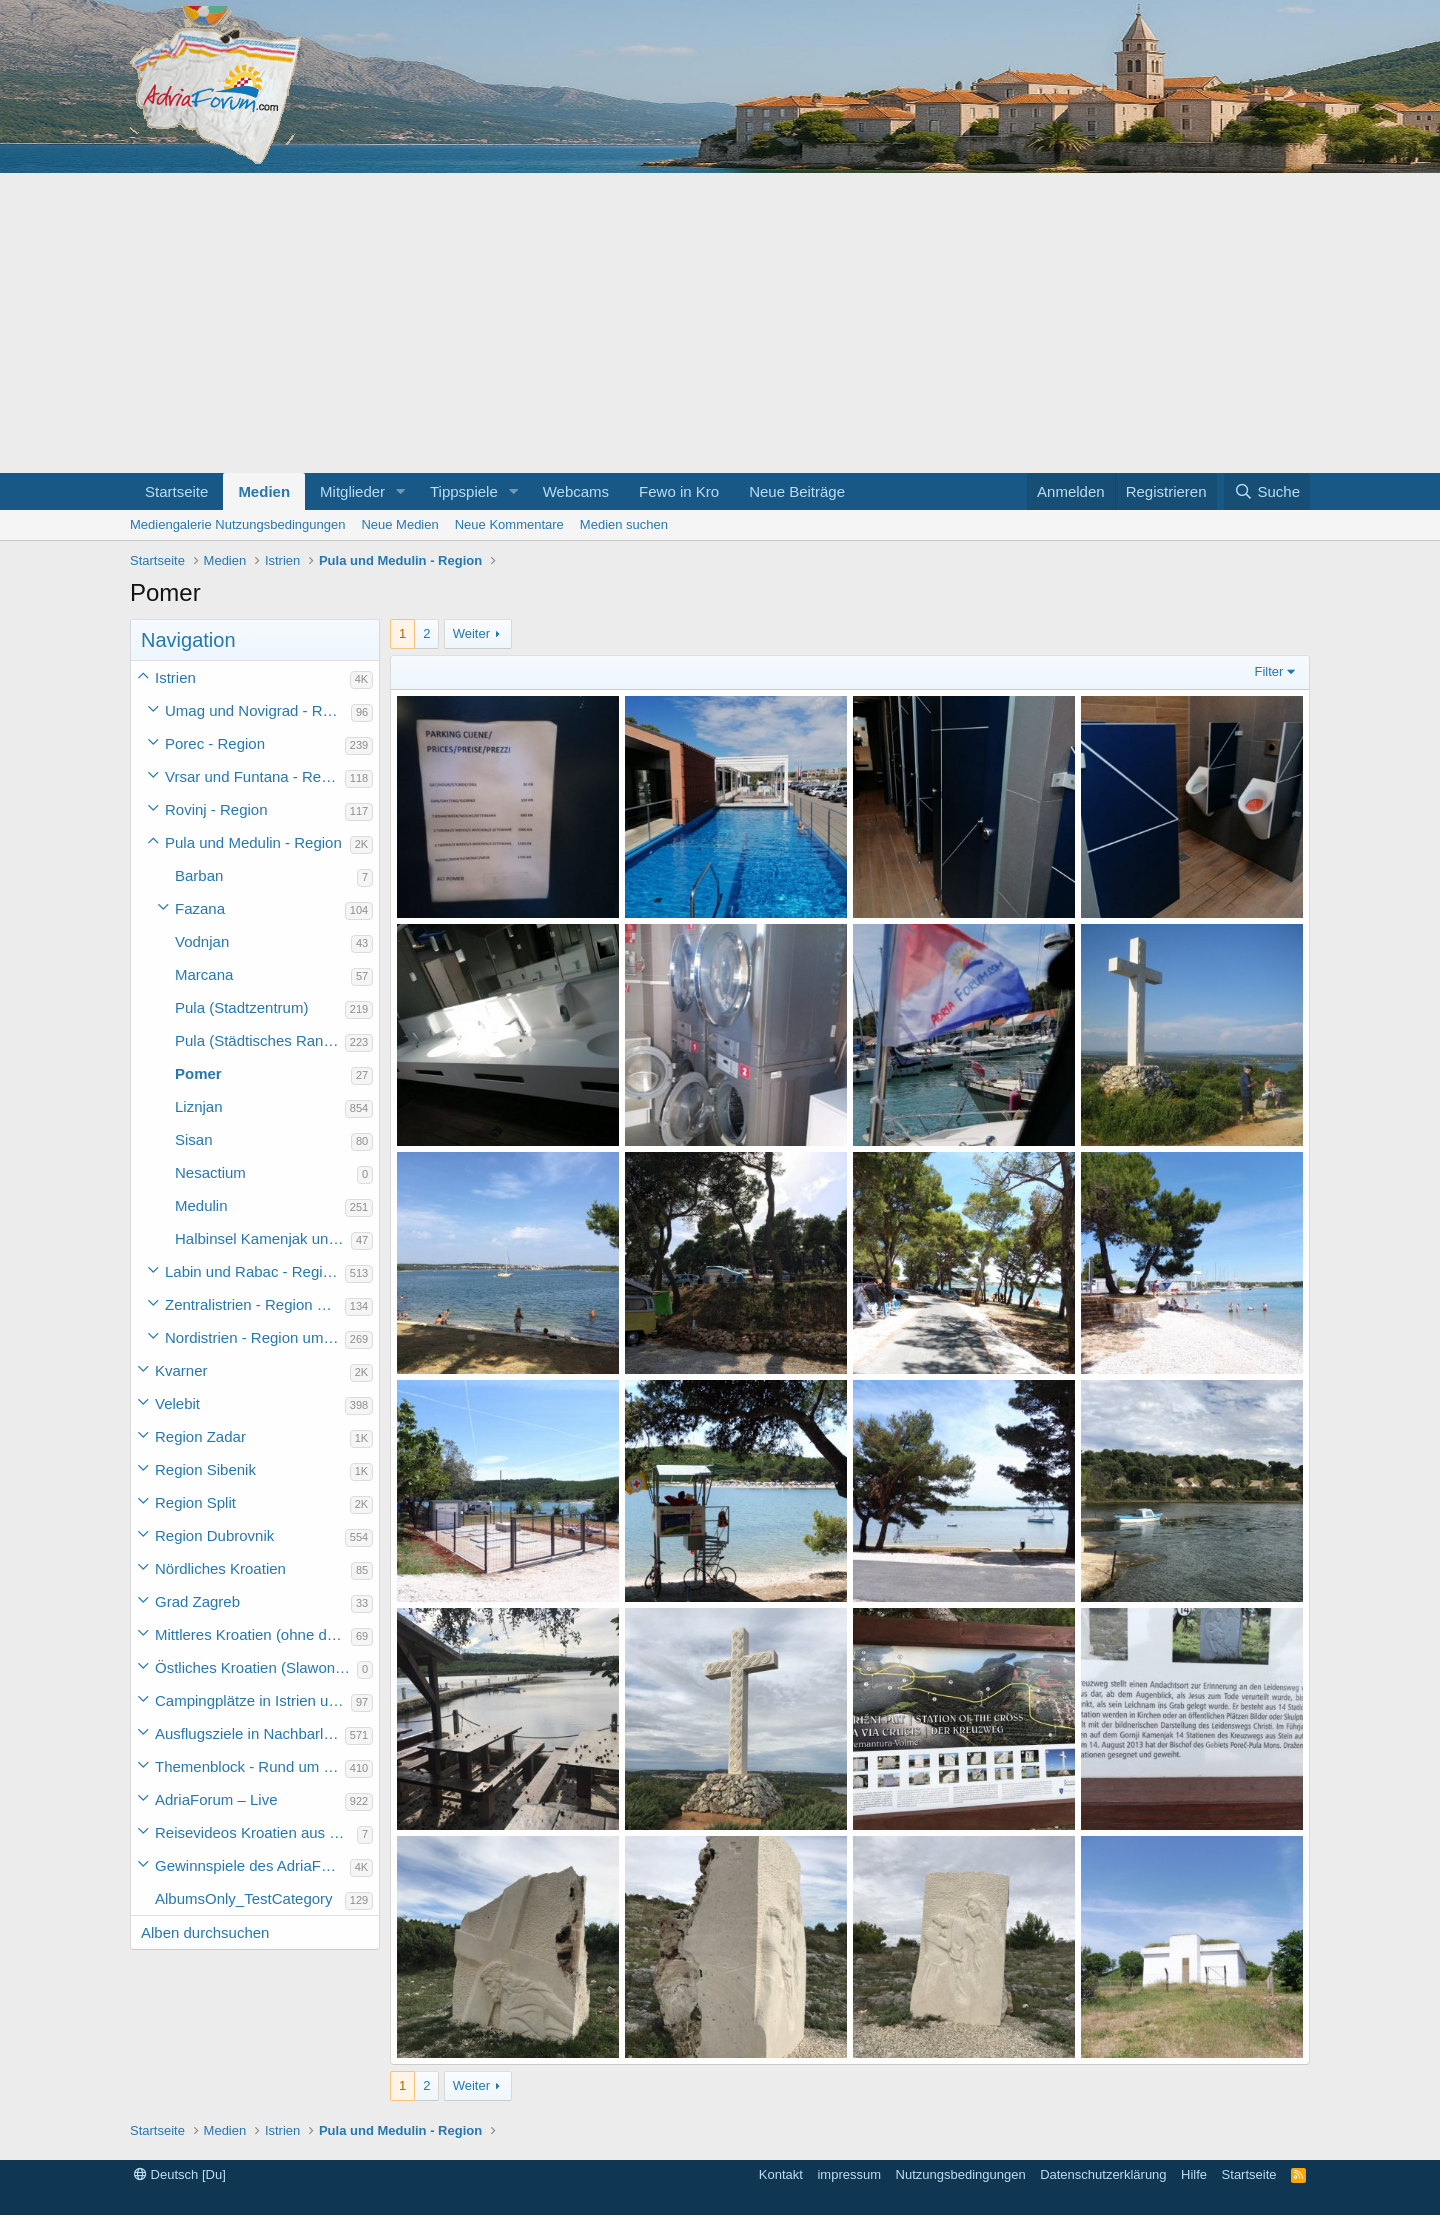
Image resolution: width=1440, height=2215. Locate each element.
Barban (199, 875)
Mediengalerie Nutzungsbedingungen (237, 524)
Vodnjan (202, 941)
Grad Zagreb (197, 1601)
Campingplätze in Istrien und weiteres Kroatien (253, 1700)
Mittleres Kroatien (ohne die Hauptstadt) (253, 1634)
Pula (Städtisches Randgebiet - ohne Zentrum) (260, 1040)
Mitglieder (352, 491)
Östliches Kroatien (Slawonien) (256, 1667)
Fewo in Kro (679, 491)
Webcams (576, 491)
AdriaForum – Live (216, 1799)
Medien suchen (624, 524)
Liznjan (199, 1106)
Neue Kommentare (509, 524)
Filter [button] (1269, 671)
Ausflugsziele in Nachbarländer (250, 1733)
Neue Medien (399, 524)
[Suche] (1267, 491)
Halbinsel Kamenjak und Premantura (263, 1238)
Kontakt (781, 2174)
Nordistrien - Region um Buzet (255, 1337)
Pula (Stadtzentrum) (241, 1007)
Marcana (204, 974)
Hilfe (1194, 2174)
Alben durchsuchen (205, 1932)
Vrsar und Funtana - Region (255, 776)
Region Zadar (200, 1436)
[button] (401, 491)
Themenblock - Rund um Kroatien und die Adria (250, 1766)
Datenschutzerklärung (1103, 2174)
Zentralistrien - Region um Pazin (255, 1304)
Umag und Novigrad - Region (258, 710)
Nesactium (210, 1172)
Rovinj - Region (216, 809)
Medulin (201, 1205)
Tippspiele (464, 491)
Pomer (198, 1073)
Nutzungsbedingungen (961, 2174)
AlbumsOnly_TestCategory (244, 1898)
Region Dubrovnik (214, 1535)
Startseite (176, 491)
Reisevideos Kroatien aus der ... (256, 1832)
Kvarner (181, 1370)
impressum (849, 2174)
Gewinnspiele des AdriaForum (252, 1865)
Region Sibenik (205, 1469)
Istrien (175, 677)
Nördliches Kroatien (220, 1568)
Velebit (177, 1403)
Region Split (195, 1502)
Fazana (200, 908)
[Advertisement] (720, 323)
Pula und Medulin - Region (253, 842)
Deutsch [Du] (180, 2174)
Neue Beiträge (797, 491)
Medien (264, 491)
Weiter (471, 633)
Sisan (194, 1139)
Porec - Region (215, 743)
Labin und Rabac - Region (252, 1271)
